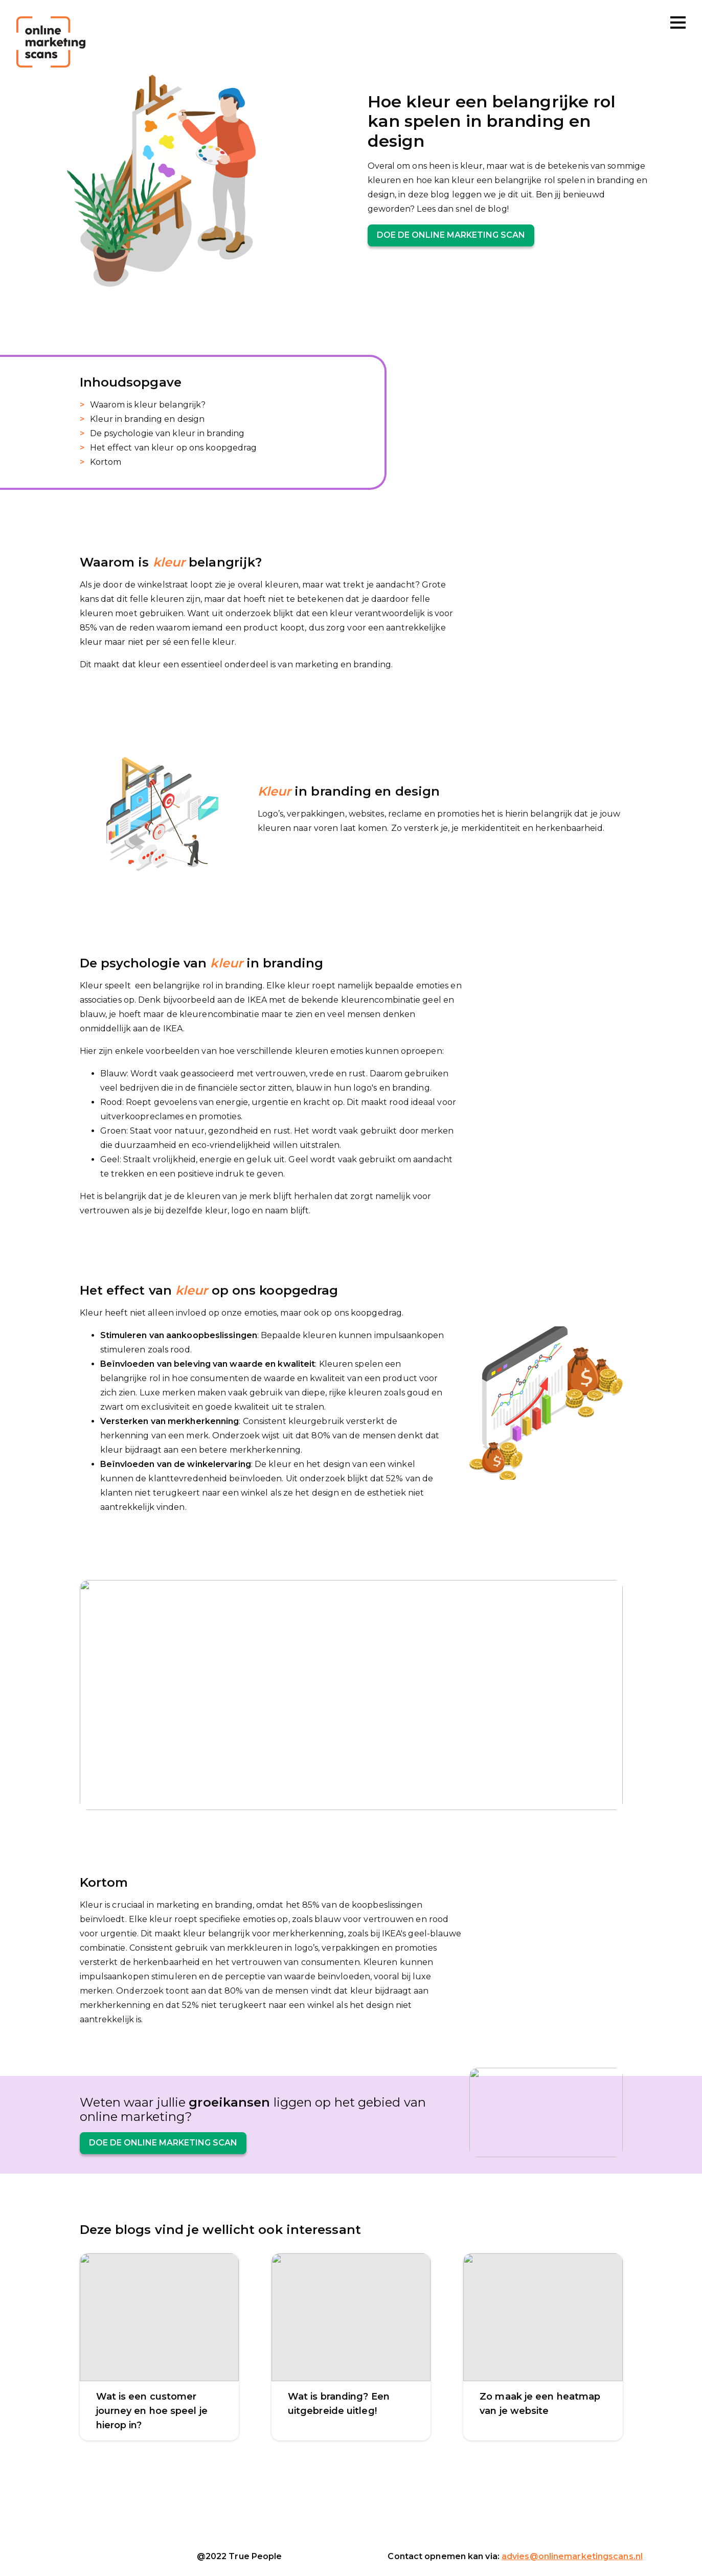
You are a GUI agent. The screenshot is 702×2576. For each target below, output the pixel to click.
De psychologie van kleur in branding (167, 433)
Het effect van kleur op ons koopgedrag (173, 448)
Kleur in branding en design (147, 419)
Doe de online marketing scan (451, 235)
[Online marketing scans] (50, 41)
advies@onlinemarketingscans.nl (572, 2556)
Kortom (106, 462)
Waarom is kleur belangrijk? (148, 405)
